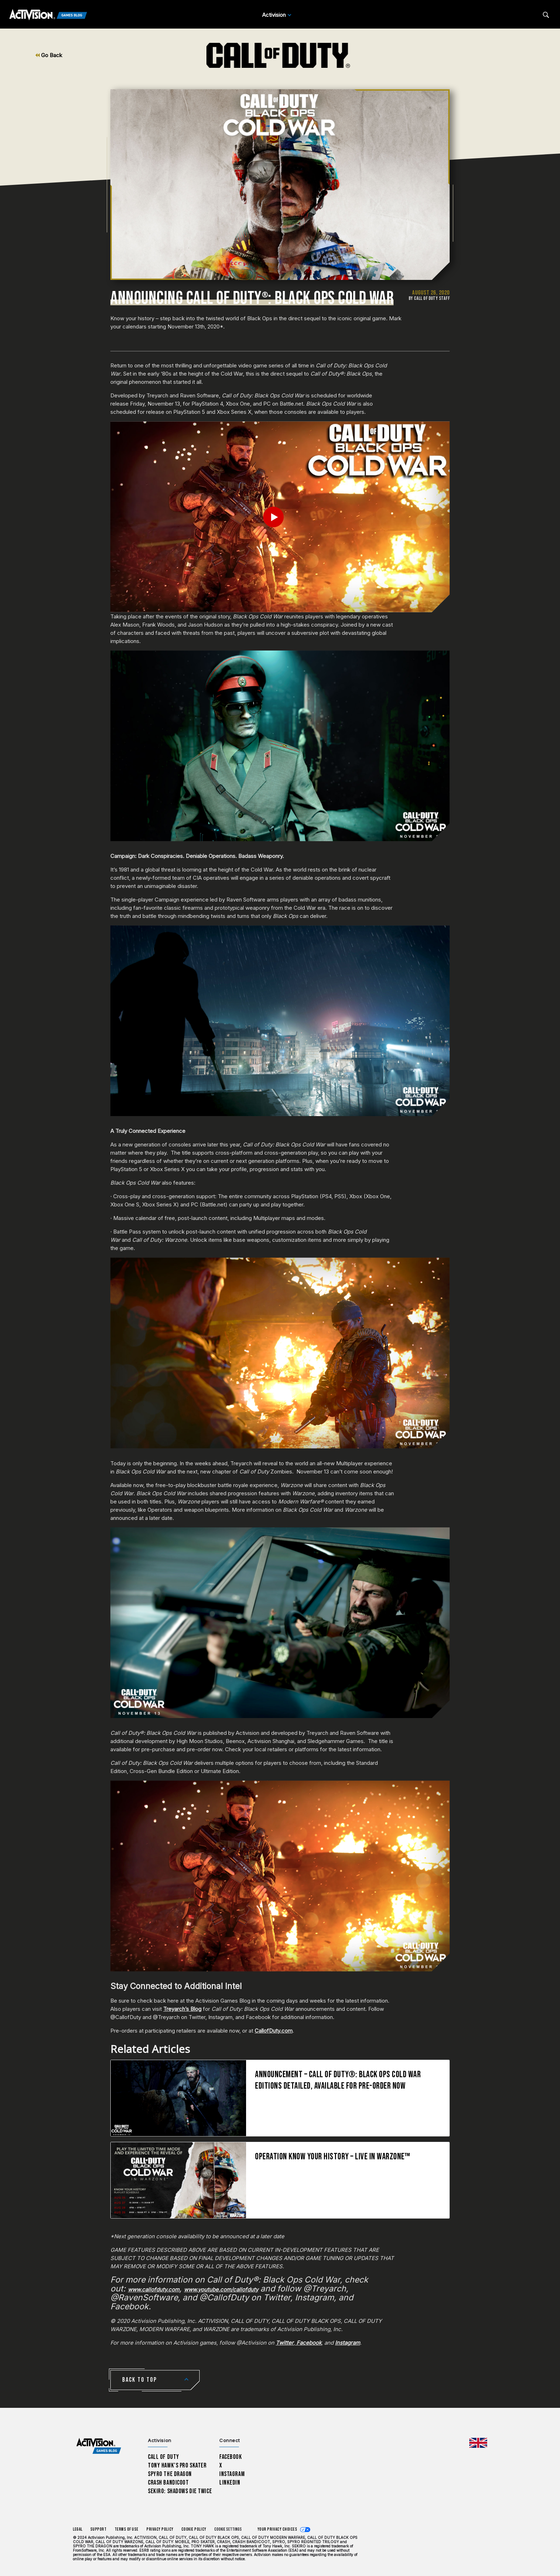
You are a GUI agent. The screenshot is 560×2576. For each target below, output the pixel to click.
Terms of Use (127, 2529)
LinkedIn (229, 2482)
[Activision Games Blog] (48, 15)
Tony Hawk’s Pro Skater (177, 2465)
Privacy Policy (160, 2529)
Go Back (48, 55)
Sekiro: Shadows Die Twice (180, 2491)
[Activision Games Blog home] (98, 2446)
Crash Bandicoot (168, 2482)
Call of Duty (163, 2457)
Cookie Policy (193, 2529)
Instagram (232, 2474)
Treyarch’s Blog (182, 2008)
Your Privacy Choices (278, 2529)
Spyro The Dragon (170, 2474)
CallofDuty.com (273, 2030)
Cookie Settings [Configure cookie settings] (228, 2529)
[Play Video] (280, 517)
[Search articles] (545, 14)
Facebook (230, 2457)
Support (98, 2529)
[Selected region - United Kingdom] (478, 2443)
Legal (77, 2529)
